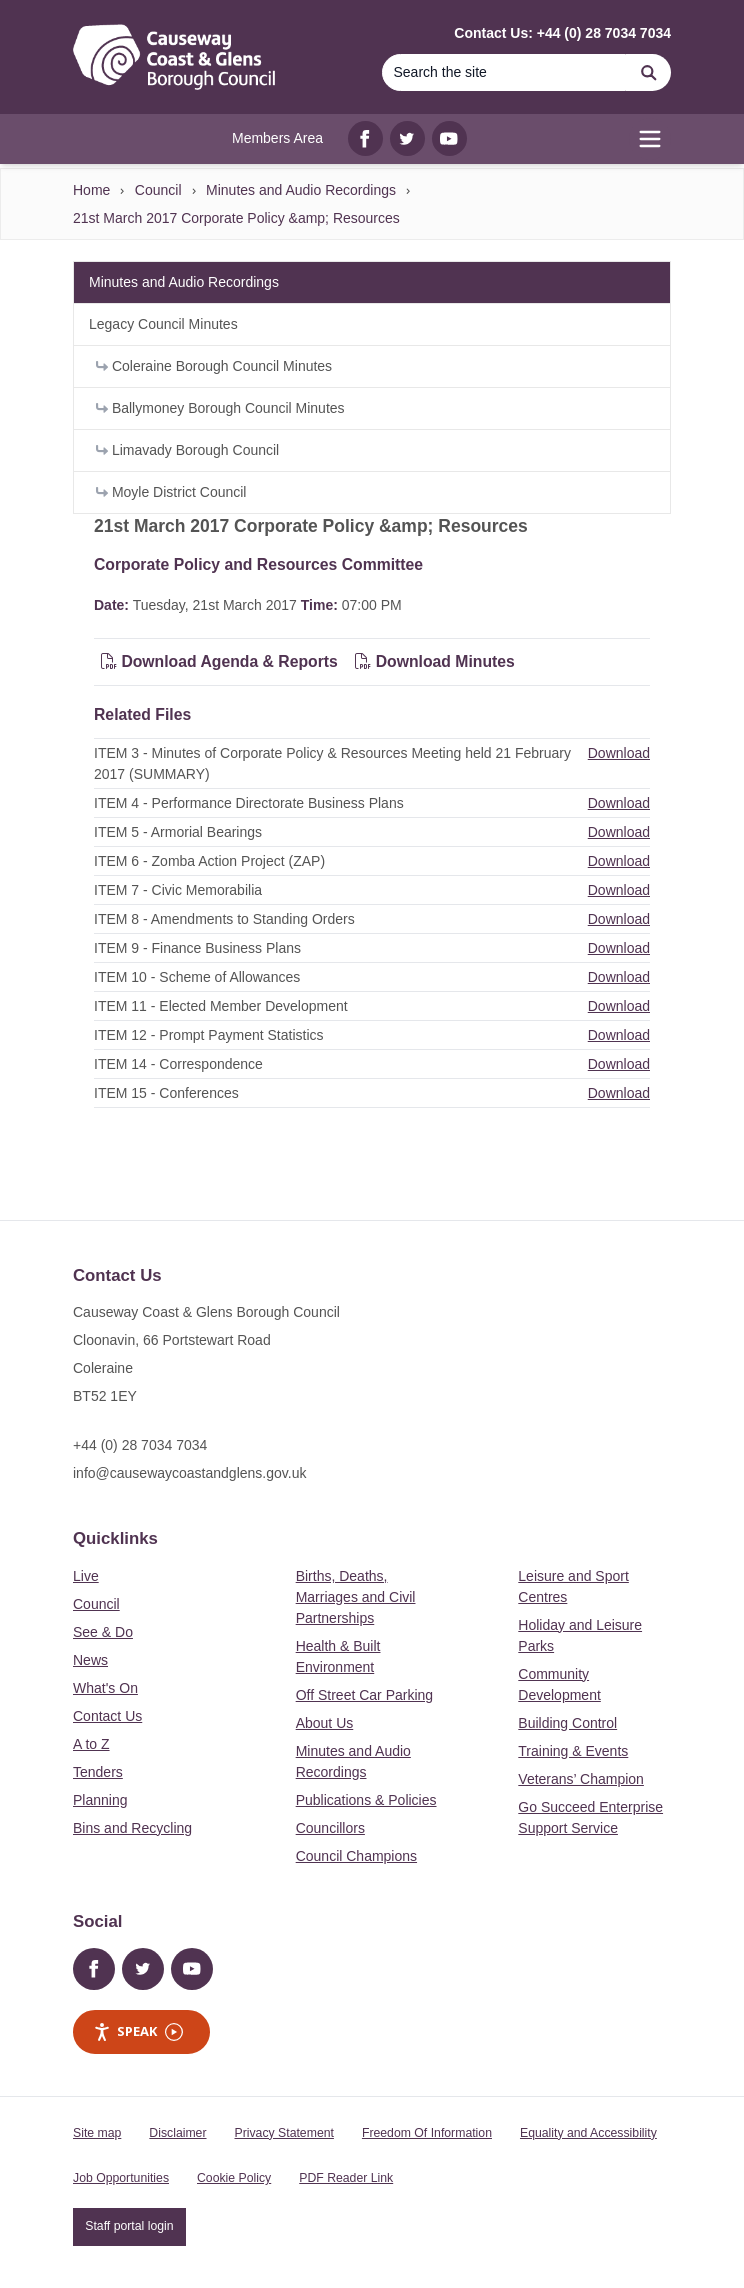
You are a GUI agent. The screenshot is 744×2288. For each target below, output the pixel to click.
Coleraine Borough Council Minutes (214, 366)
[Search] (504, 72)
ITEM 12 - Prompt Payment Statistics (209, 1035)
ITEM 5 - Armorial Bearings (178, 832)
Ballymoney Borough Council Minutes (220, 408)
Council (158, 190)
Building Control (567, 1723)
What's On (105, 1688)
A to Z (91, 1744)
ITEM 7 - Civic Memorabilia (178, 890)
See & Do (103, 1632)
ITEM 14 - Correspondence (178, 1064)
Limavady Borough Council (187, 450)
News (90, 1660)
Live (86, 1576)
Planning (100, 1800)
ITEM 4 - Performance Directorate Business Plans (249, 803)
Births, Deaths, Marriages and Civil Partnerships (356, 1597)
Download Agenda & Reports (219, 661)
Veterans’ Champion (581, 1779)
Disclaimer (177, 2133)
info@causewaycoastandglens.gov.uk (189, 1473)
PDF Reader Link (346, 2178)
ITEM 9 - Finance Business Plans (197, 948)
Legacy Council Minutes (163, 324)
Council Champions (356, 1856)
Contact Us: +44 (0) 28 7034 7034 (562, 33)
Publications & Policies (366, 1800)
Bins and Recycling (132, 1828)
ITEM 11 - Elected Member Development (221, 1006)
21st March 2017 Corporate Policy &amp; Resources (236, 218)
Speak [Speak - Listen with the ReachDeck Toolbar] (138, 2031)
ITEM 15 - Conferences (166, 1093)
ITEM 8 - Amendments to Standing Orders (224, 919)
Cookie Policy (234, 2178)
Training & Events (573, 1751)
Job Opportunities (121, 2178)
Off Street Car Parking (364, 1695)
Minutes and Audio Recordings (301, 190)
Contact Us (107, 1716)
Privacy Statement (284, 2133)
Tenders (98, 1772)
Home (91, 190)
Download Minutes (435, 661)
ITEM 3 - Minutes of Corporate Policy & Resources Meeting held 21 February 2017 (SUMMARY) (332, 763)
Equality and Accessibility (588, 2133)
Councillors (330, 1828)
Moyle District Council (171, 492)
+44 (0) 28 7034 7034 (140, 1445)
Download (619, 753)
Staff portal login (129, 2226)
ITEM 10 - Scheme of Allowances (197, 977)
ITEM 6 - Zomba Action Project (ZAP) (209, 861)
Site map (97, 2133)
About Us (325, 1723)
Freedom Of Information (427, 2133)
